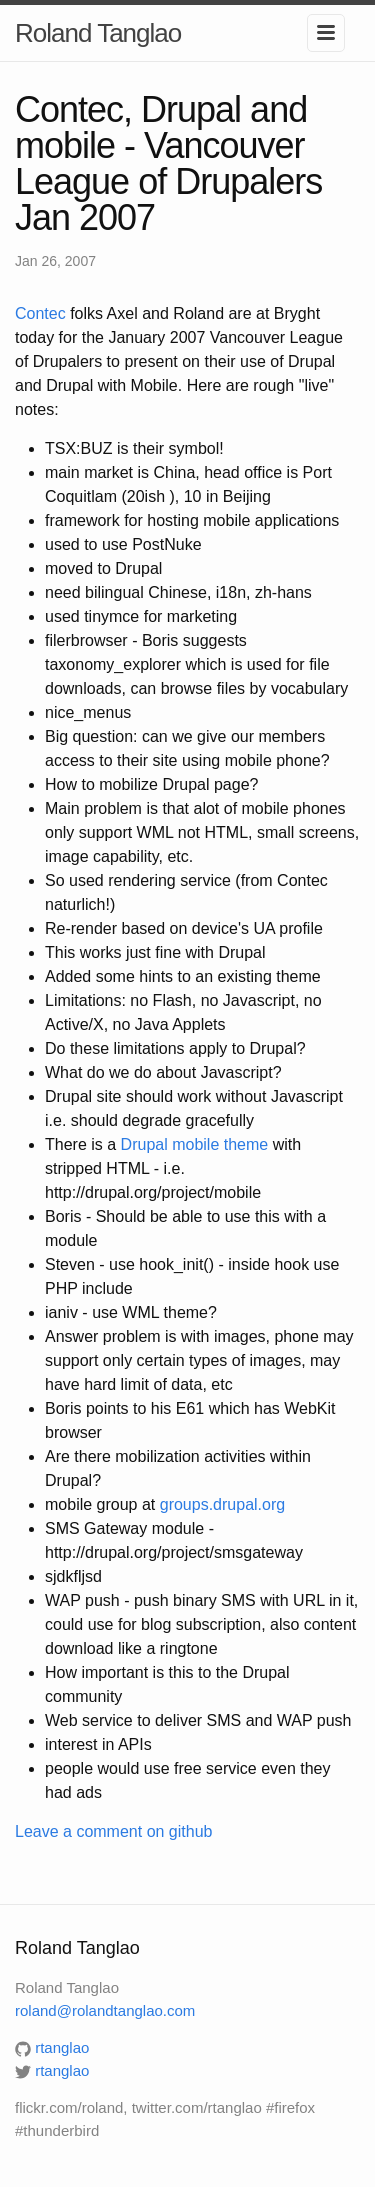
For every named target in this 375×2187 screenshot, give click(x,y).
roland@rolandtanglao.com (105, 2010)
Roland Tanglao (98, 33)
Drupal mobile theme (195, 1144)
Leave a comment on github (113, 1831)
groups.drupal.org (222, 1504)
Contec (40, 313)
